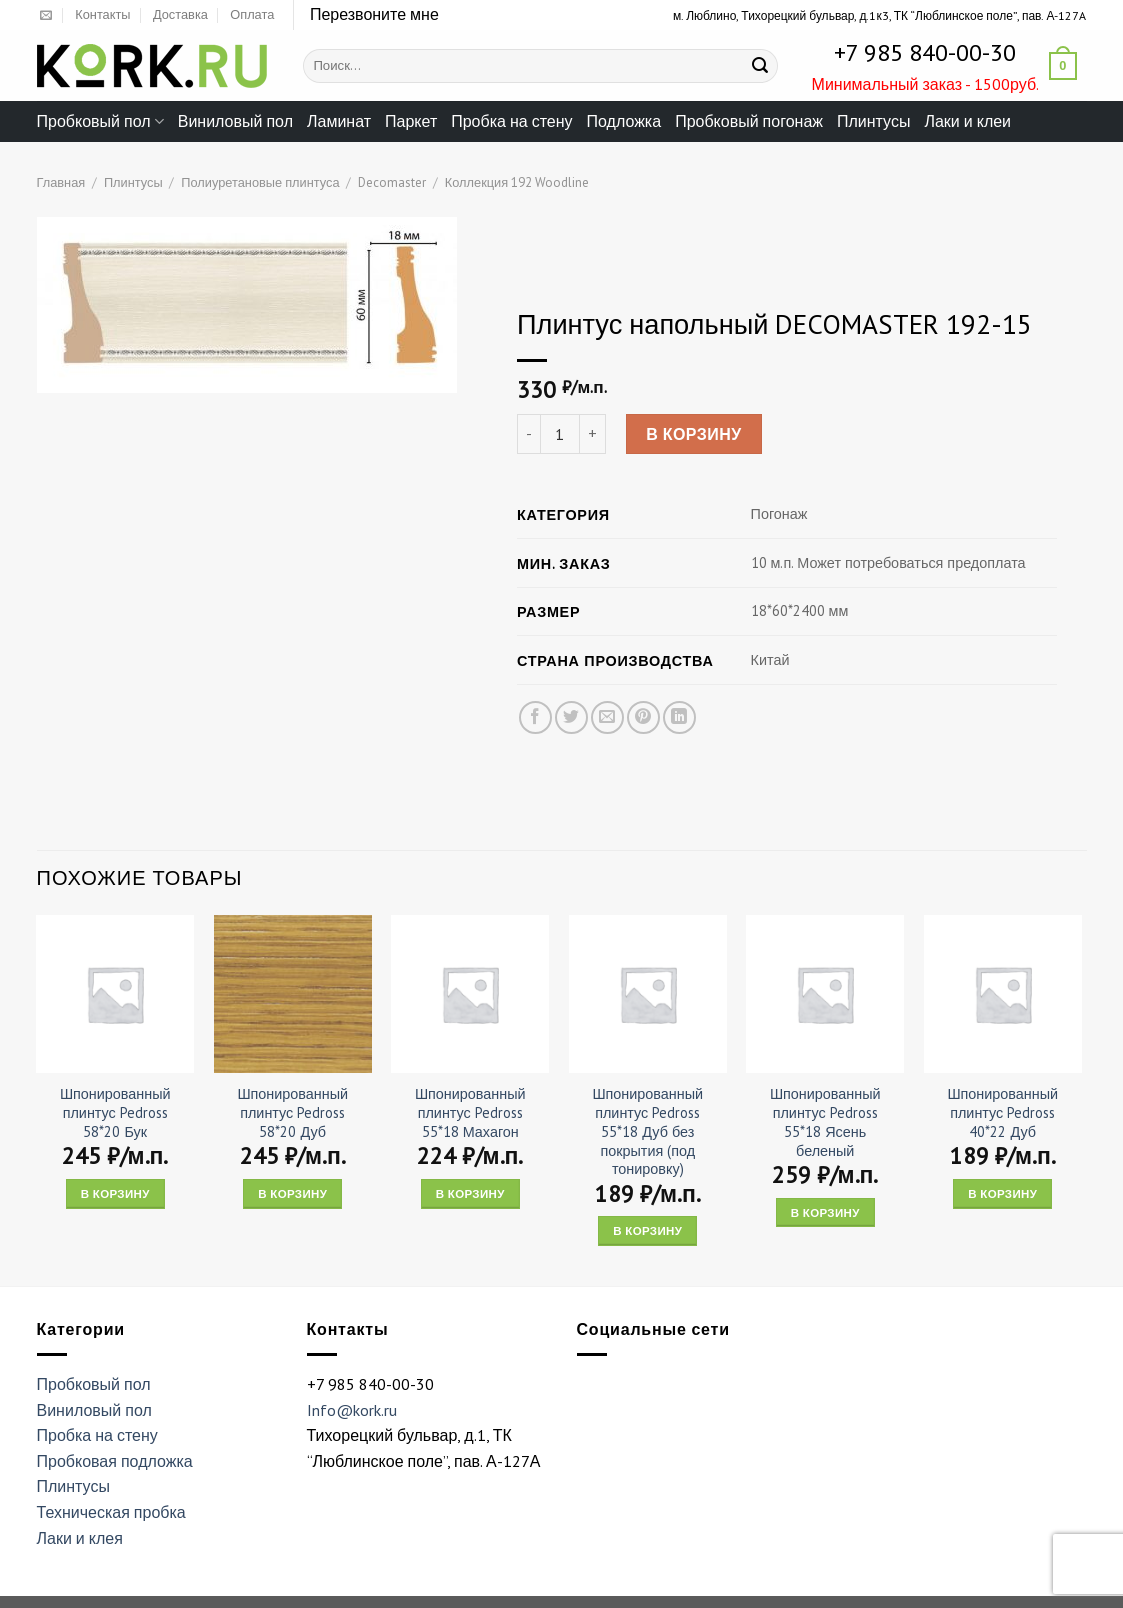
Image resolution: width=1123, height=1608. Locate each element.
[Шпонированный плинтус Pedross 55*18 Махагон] (470, 994)
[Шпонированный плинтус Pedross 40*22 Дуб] (1003, 994)
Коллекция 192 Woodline (517, 182)
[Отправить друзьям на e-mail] (606, 717)
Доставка (180, 14)
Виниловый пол (235, 121)
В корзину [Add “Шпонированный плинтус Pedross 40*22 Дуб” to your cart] (1002, 1193)
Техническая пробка (111, 1512)
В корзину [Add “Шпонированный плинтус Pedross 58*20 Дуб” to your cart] (292, 1193)
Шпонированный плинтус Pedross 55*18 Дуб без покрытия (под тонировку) (647, 1131)
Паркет (411, 121)
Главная (61, 182)
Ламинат (339, 121)
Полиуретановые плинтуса (260, 182)
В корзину (694, 434)
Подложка (624, 121)
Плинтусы (873, 121)
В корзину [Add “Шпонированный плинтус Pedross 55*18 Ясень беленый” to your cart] (825, 1212)
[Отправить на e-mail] (46, 16)
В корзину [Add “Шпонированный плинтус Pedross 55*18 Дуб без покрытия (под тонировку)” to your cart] (647, 1230)
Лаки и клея (80, 1538)
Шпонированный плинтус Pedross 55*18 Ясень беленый (825, 1122)
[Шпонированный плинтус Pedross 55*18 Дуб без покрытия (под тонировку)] (648, 994)
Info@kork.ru (352, 1410)
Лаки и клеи (967, 121)
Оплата (252, 14)
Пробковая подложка (115, 1461)
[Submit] (760, 66)
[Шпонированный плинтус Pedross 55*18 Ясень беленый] (825, 994)
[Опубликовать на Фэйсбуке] (534, 717)
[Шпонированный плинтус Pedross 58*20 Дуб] (293, 994)
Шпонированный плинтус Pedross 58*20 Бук (115, 1112)
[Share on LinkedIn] (679, 717)
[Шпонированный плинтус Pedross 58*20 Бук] (115, 994)
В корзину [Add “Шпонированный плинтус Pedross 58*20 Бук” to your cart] (115, 1193)
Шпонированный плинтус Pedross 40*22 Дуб (1002, 1112)
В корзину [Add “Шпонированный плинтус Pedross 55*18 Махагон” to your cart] (470, 1193)
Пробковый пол (100, 121)
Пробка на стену (511, 121)
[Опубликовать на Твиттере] (570, 717)
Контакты (102, 14)
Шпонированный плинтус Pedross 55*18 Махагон (470, 1112)
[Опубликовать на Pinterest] (642, 717)
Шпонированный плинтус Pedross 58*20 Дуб (292, 1112)
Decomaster (392, 182)
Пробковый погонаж (749, 121)
